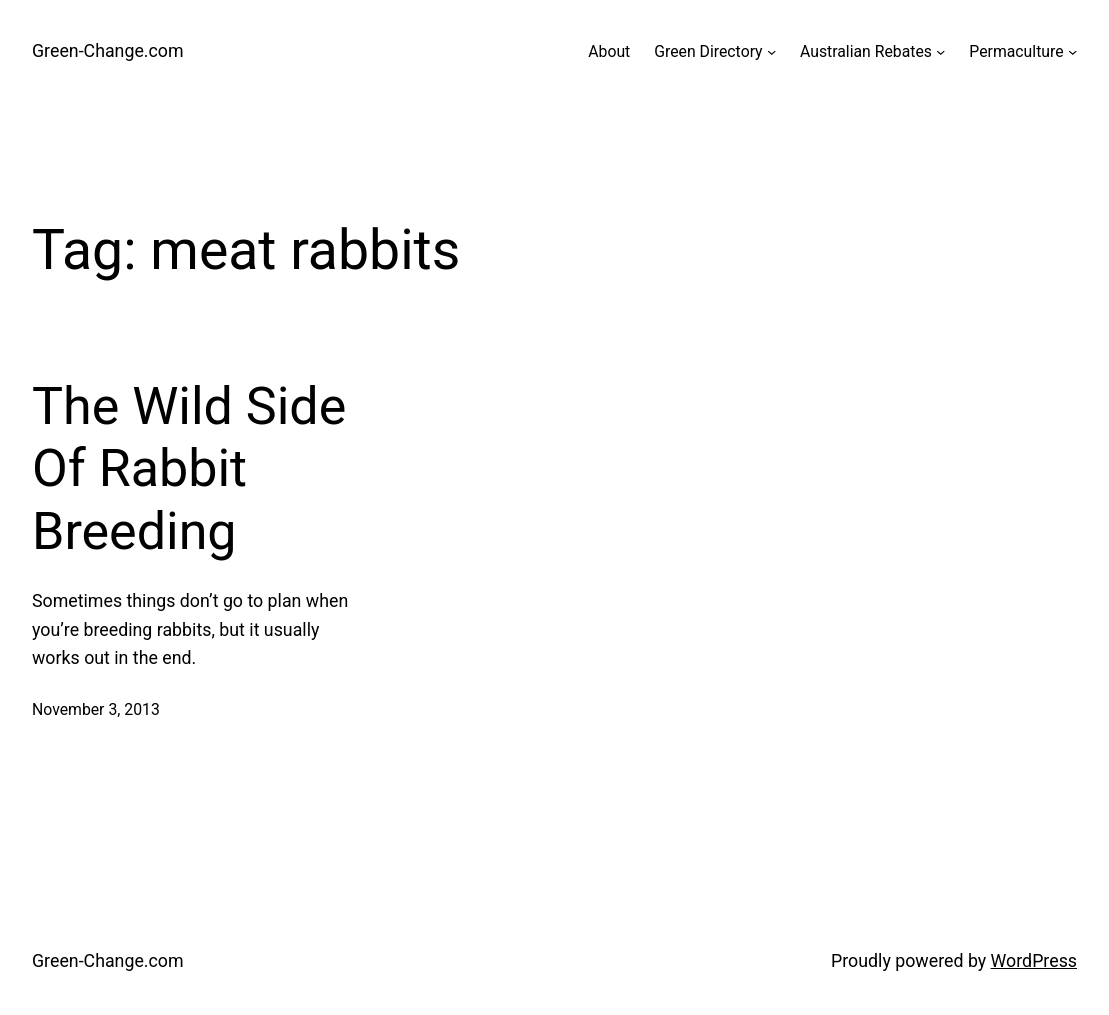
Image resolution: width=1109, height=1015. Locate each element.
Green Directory (708, 51)
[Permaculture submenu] (1072, 51)
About (609, 51)
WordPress (1034, 960)
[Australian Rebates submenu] (940, 51)
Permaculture (1016, 51)
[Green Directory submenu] (771, 51)
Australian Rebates (866, 51)
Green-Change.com (108, 50)
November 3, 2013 (96, 709)
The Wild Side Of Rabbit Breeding (189, 469)
